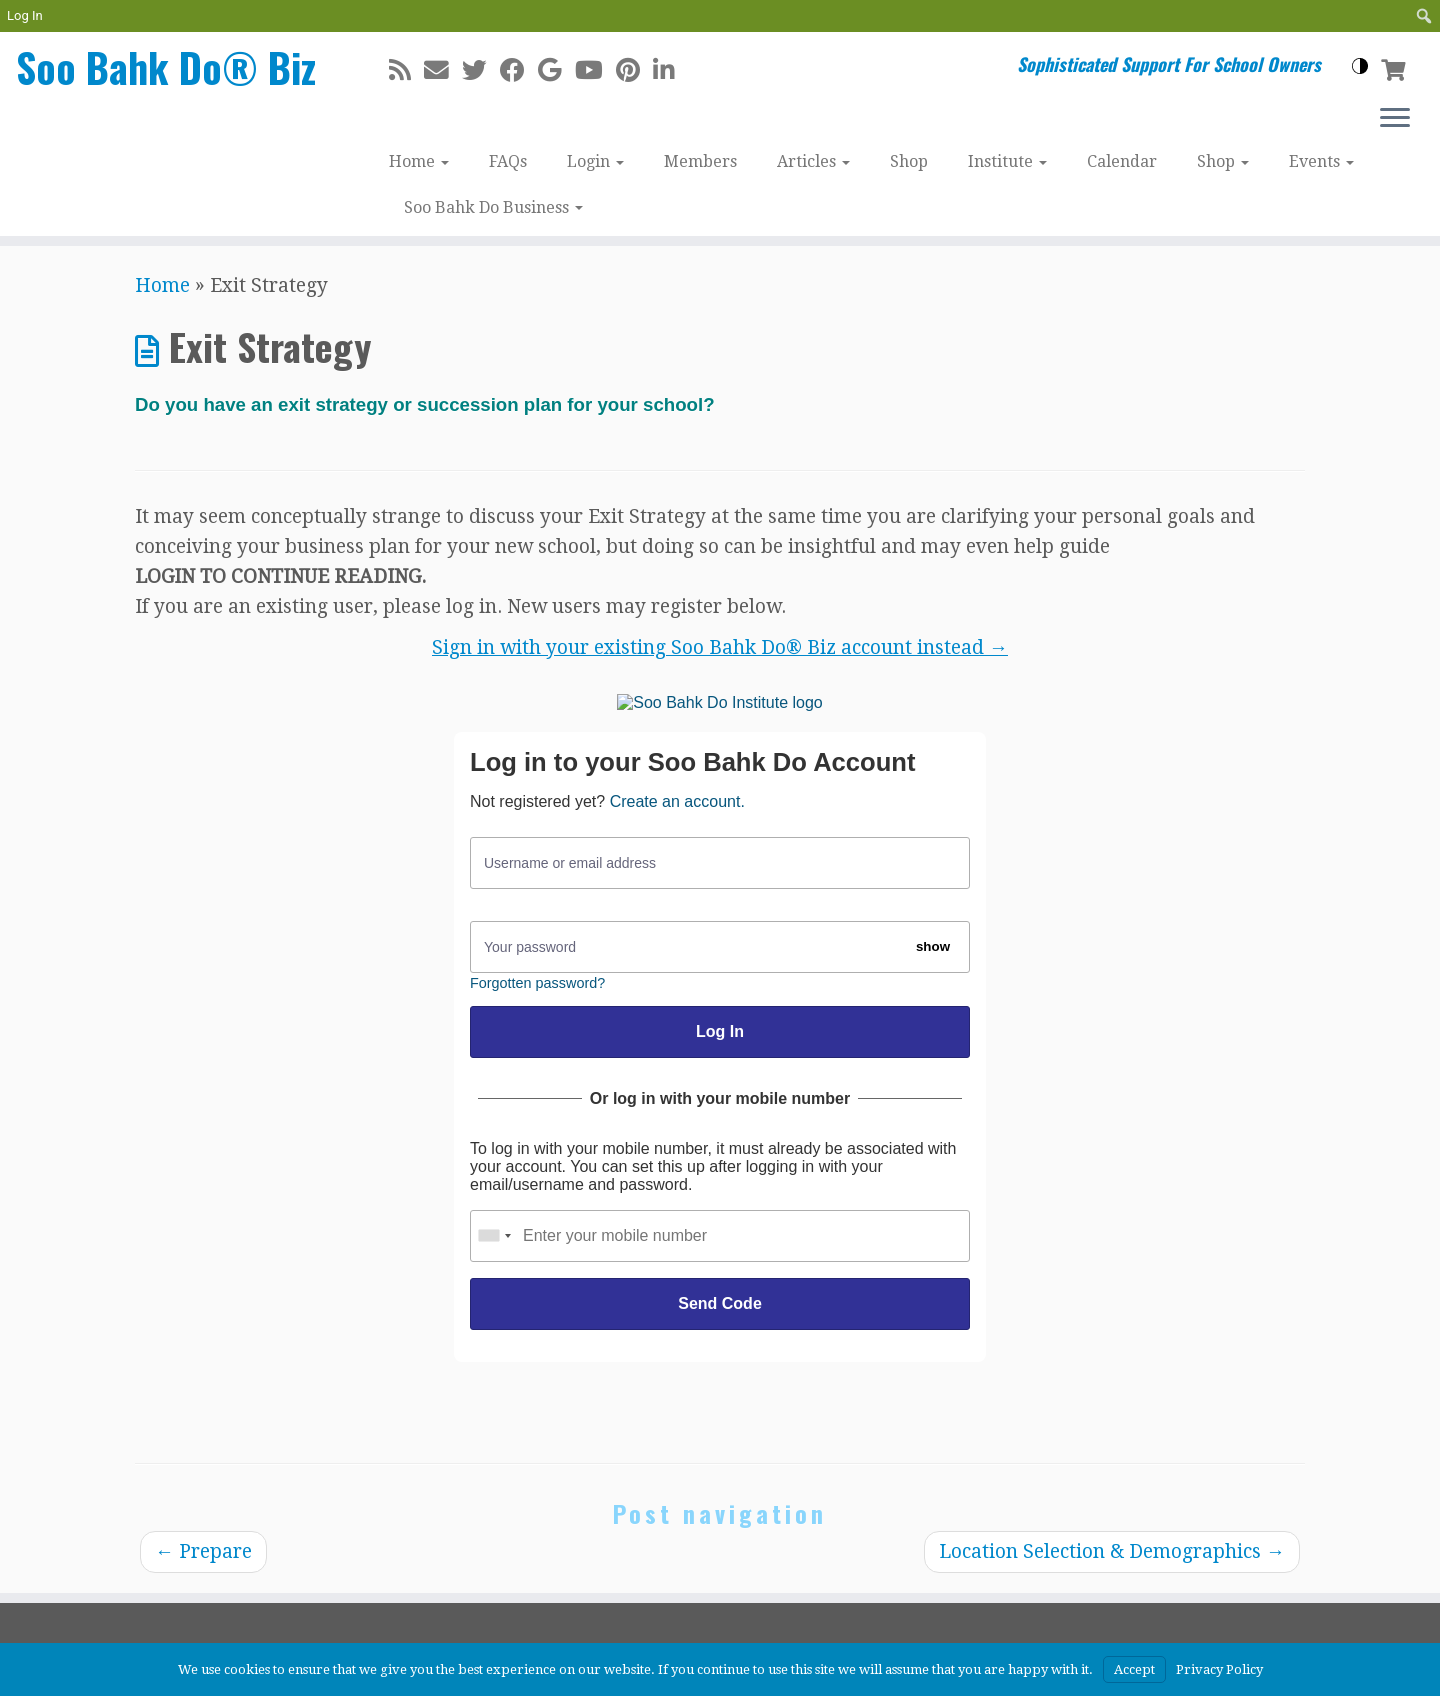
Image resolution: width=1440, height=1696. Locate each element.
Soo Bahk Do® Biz (166, 67)
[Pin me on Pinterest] (634, 70)
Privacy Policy (1219, 1669)
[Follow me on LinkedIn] (670, 70)
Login (595, 161)
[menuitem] (1424, 16)
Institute (1007, 161)
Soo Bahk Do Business (493, 207)
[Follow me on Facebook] (519, 70)
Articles (813, 161)
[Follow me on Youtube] (595, 70)
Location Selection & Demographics (1112, 1551)
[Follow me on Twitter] (481, 70)
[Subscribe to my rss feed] (406, 70)
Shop (909, 161)
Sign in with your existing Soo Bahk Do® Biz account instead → (720, 647)
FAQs (508, 161)
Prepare (203, 1551)
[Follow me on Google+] (556, 70)
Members (700, 161)
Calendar (1122, 161)
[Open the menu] (1395, 119)
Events (1321, 161)
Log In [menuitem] (25, 15)
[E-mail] (443, 70)
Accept (1134, 1669)
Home (419, 161)
